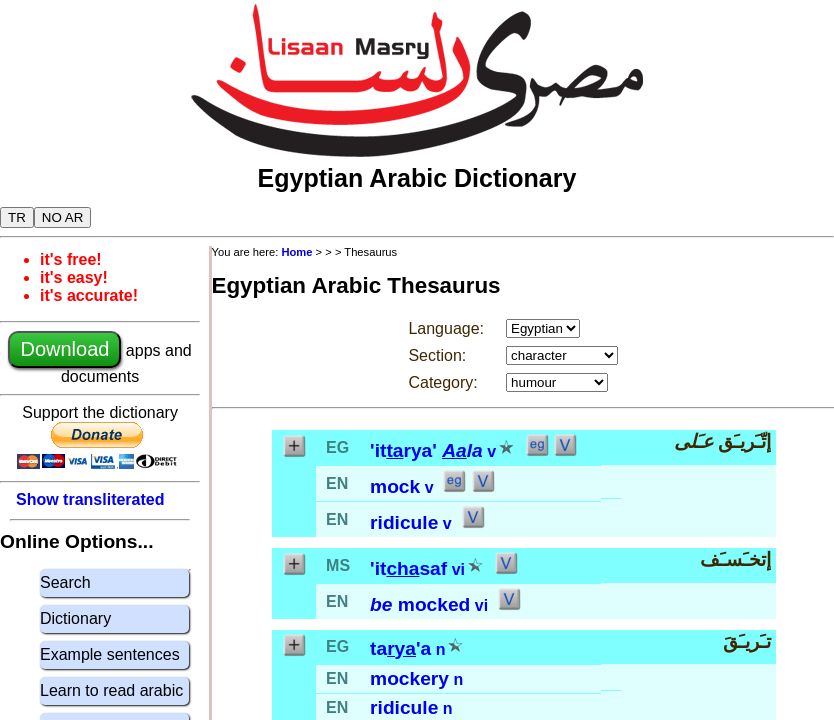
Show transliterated (90, 499)
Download (64, 349)
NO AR (62, 217)
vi (458, 569)
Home (296, 252)
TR (17, 217)
